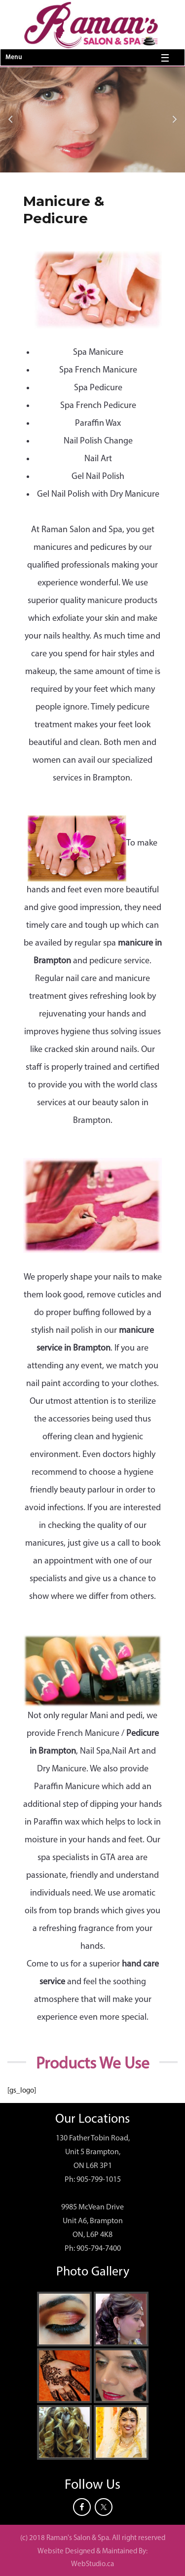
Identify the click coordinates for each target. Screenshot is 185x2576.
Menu (13, 57)
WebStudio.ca (92, 2564)
